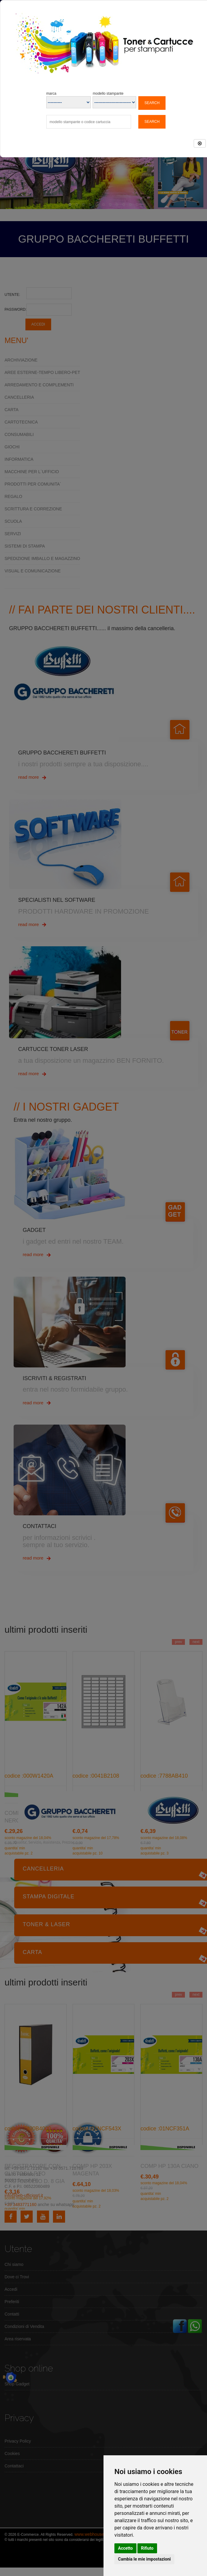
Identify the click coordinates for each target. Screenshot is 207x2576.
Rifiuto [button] (147, 2548)
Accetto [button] (125, 2548)
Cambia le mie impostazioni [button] (144, 2559)
